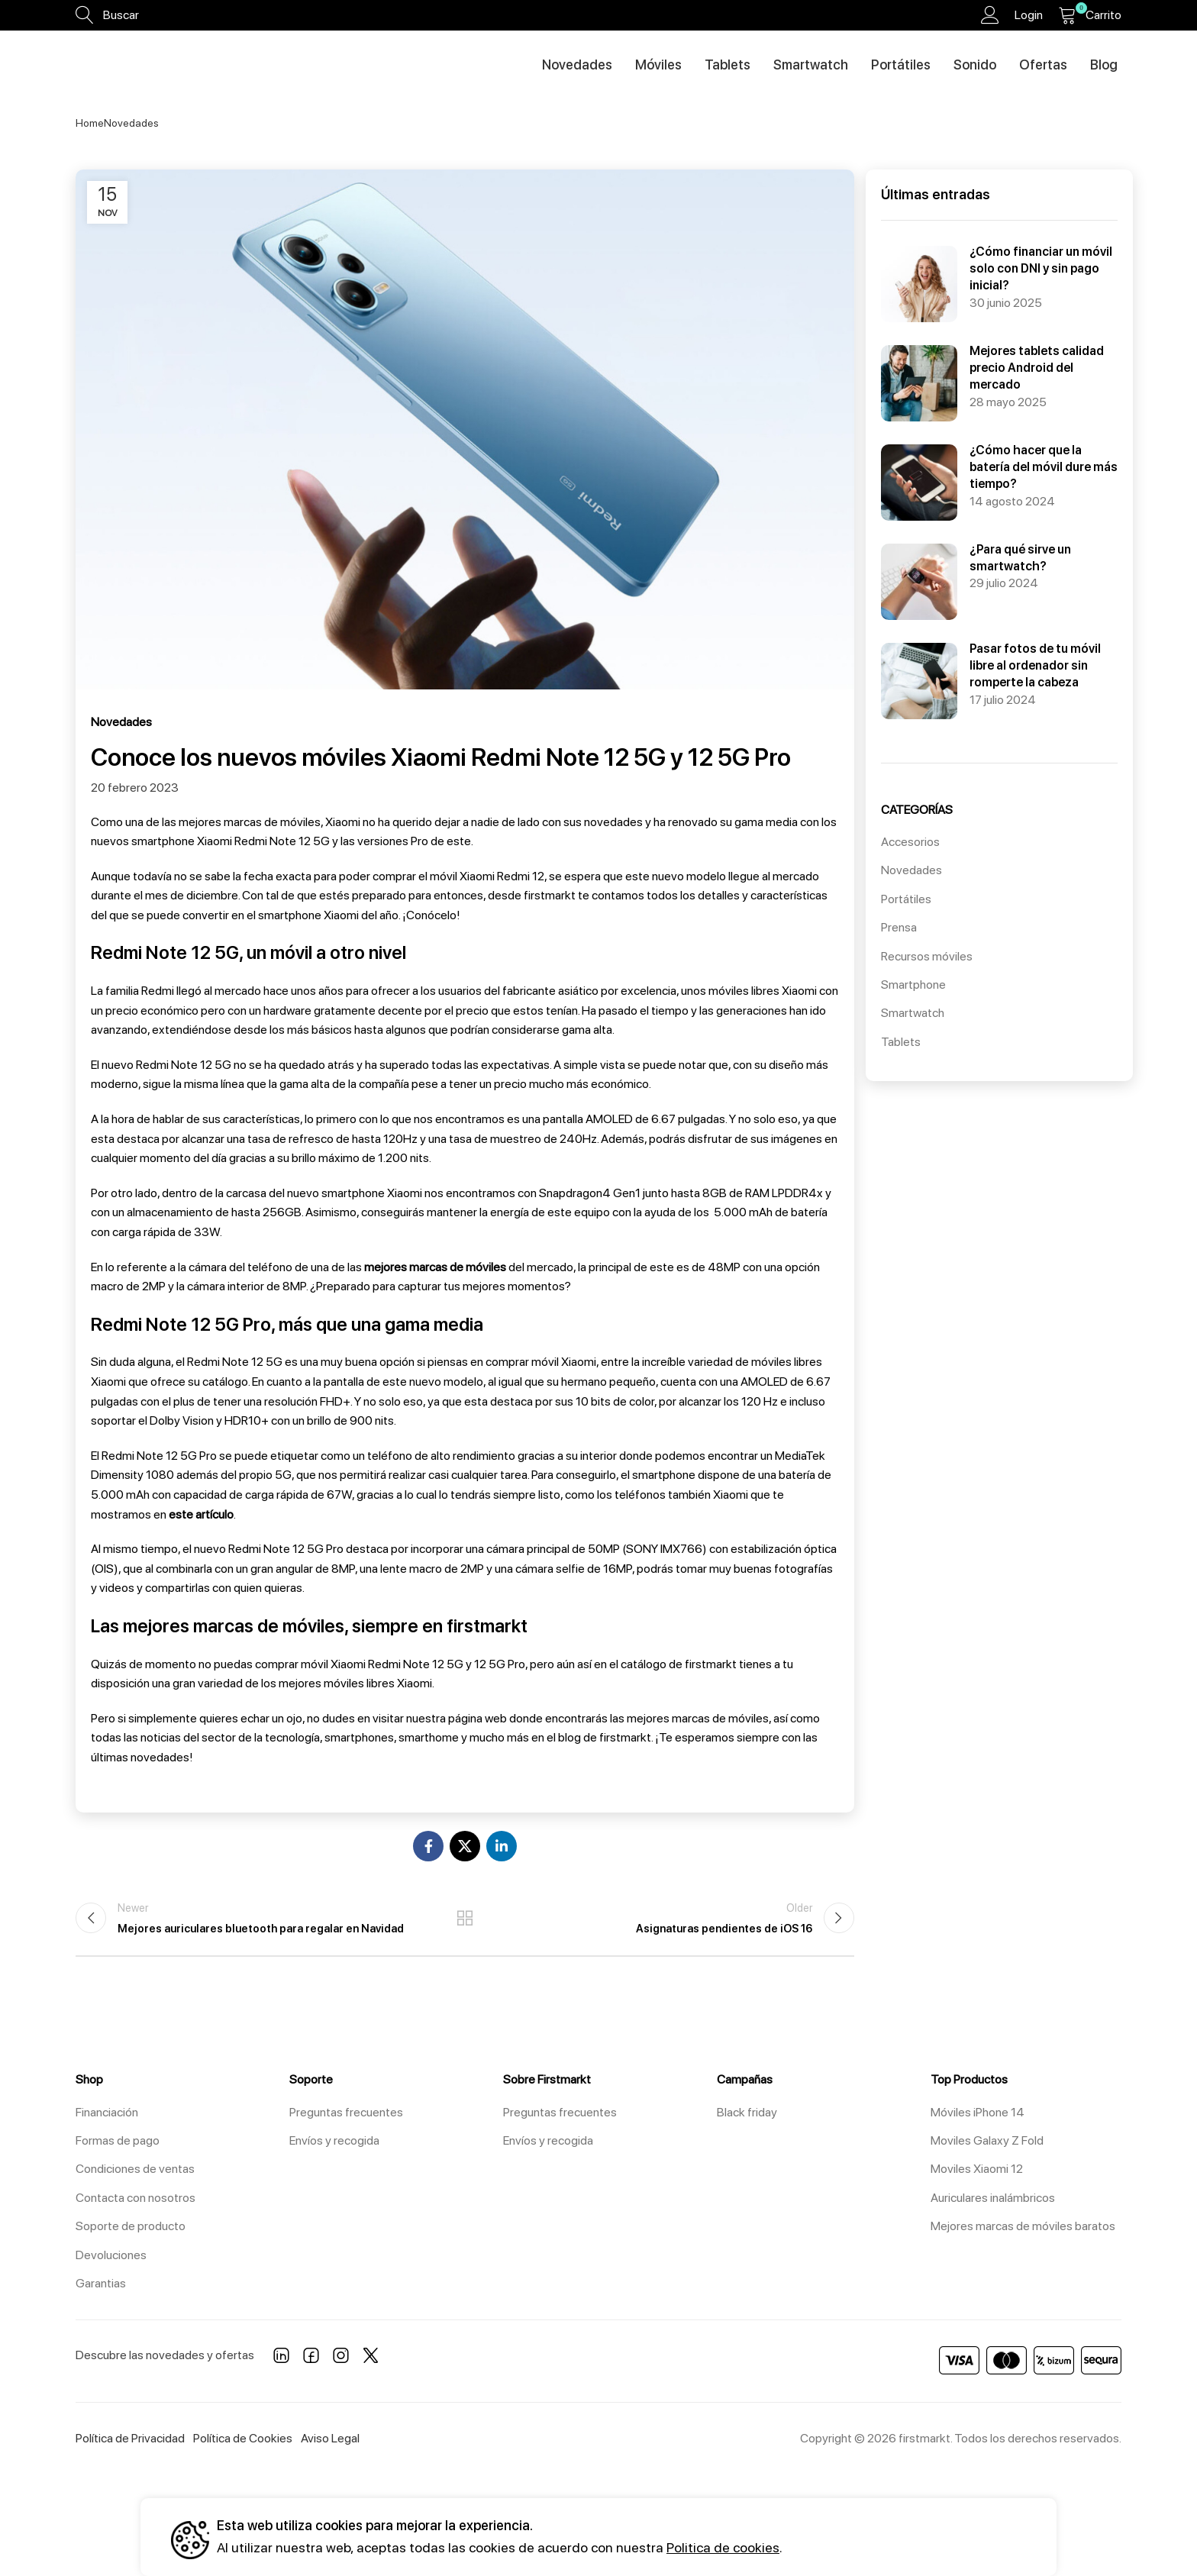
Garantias (101, 2283)
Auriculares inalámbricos (993, 2197)
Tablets (901, 1042)
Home (90, 123)
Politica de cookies (722, 2547)
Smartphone (913, 984)
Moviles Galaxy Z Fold (987, 2140)
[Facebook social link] (428, 1846)
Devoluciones (111, 2255)
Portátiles (906, 899)
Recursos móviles (927, 956)
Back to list (464, 1918)
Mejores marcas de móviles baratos (1023, 2226)
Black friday (747, 2112)
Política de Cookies (242, 2438)
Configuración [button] (978, 2537)
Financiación (107, 2112)
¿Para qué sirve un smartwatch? (983, 549)
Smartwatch (912, 1013)
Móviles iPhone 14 (977, 2112)
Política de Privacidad (130, 2438)
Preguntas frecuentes (346, 2112)
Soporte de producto (131, 2226)
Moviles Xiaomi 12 (977, 2168)
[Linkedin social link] (501, 1846)
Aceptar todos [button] (845, 2537)
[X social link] (465, 1846)
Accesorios (910, 841)
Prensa (899, 927)
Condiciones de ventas (135, 2168)
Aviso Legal (330, 2438)
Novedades (131, 123)
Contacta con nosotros (135, 2197)
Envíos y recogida (334, 2140)
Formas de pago (118, 2140)
